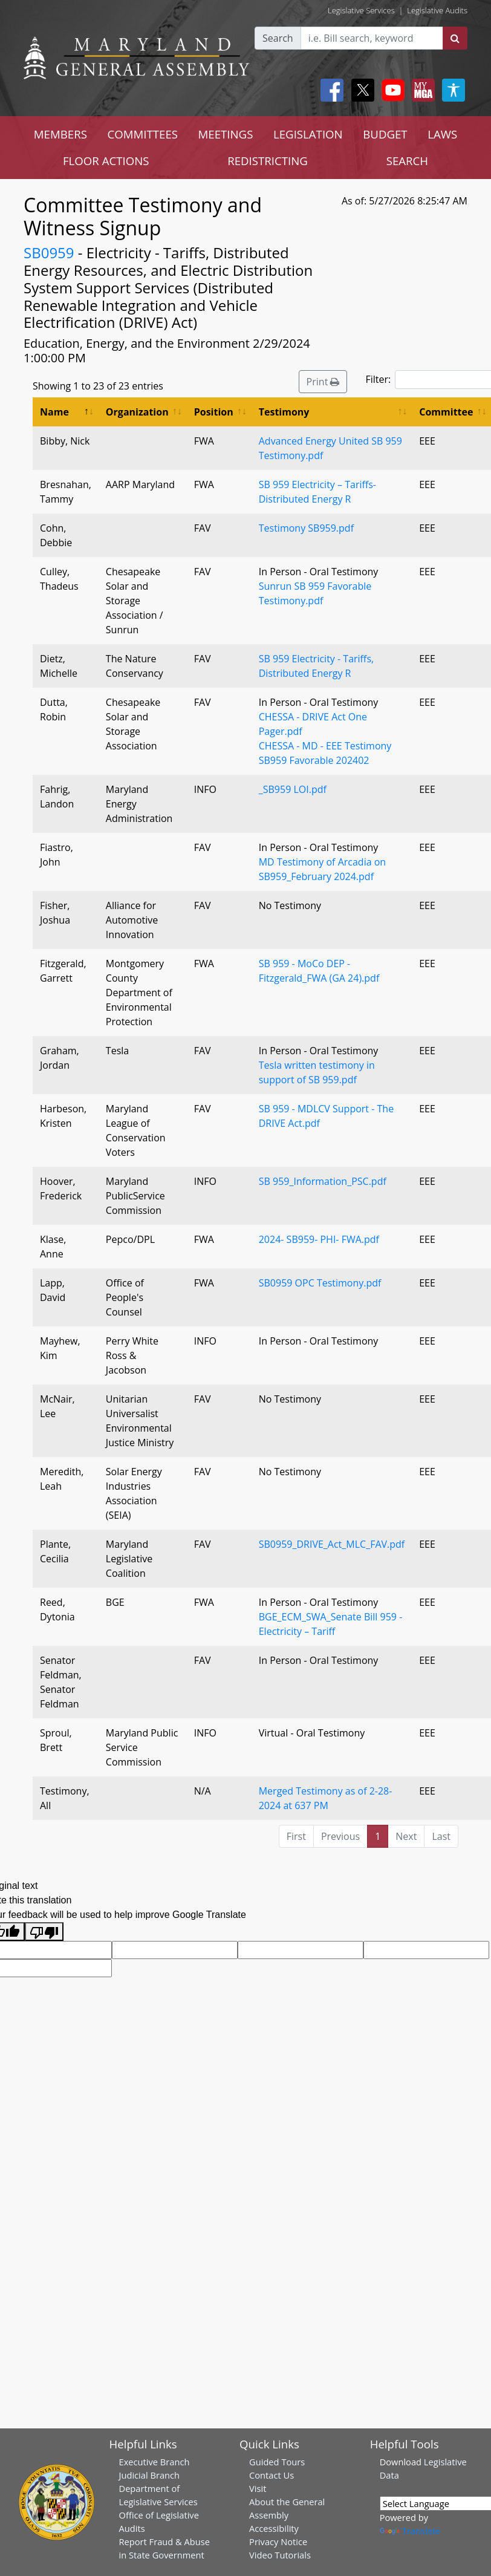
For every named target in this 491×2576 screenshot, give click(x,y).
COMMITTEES (142, 134)
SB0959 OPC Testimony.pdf (320, 1283)
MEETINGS (225, 134)
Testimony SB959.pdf (306, 528)
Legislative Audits (437, 10)
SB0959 (49, 252)
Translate (410, 2531)
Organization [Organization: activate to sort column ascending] (137, 412)
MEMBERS (60, 134)
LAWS (442, 134)
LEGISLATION (308, 134)
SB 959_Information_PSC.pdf (322, 1181)
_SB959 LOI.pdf (293, 789)
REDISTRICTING (267, 160)
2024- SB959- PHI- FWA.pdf (319, 1239)
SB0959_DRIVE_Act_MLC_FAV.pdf (332, 1544)
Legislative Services (361, 10)
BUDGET (385, 134)
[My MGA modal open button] (421, 90)
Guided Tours (277, 2462)
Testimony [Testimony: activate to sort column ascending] (284, 412)
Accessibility (274, 2528)
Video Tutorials (280, 2555)
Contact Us (271, 2475)
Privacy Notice (278, 2541)
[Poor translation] (44, 1931)
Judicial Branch (149, 2475)
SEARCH (407, 160)
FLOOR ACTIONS (106, 160)
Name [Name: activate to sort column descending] (54, 412)
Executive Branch (154, 2462)
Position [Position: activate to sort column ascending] (213, 412)
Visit (257, 2488)
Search (277, 38)
